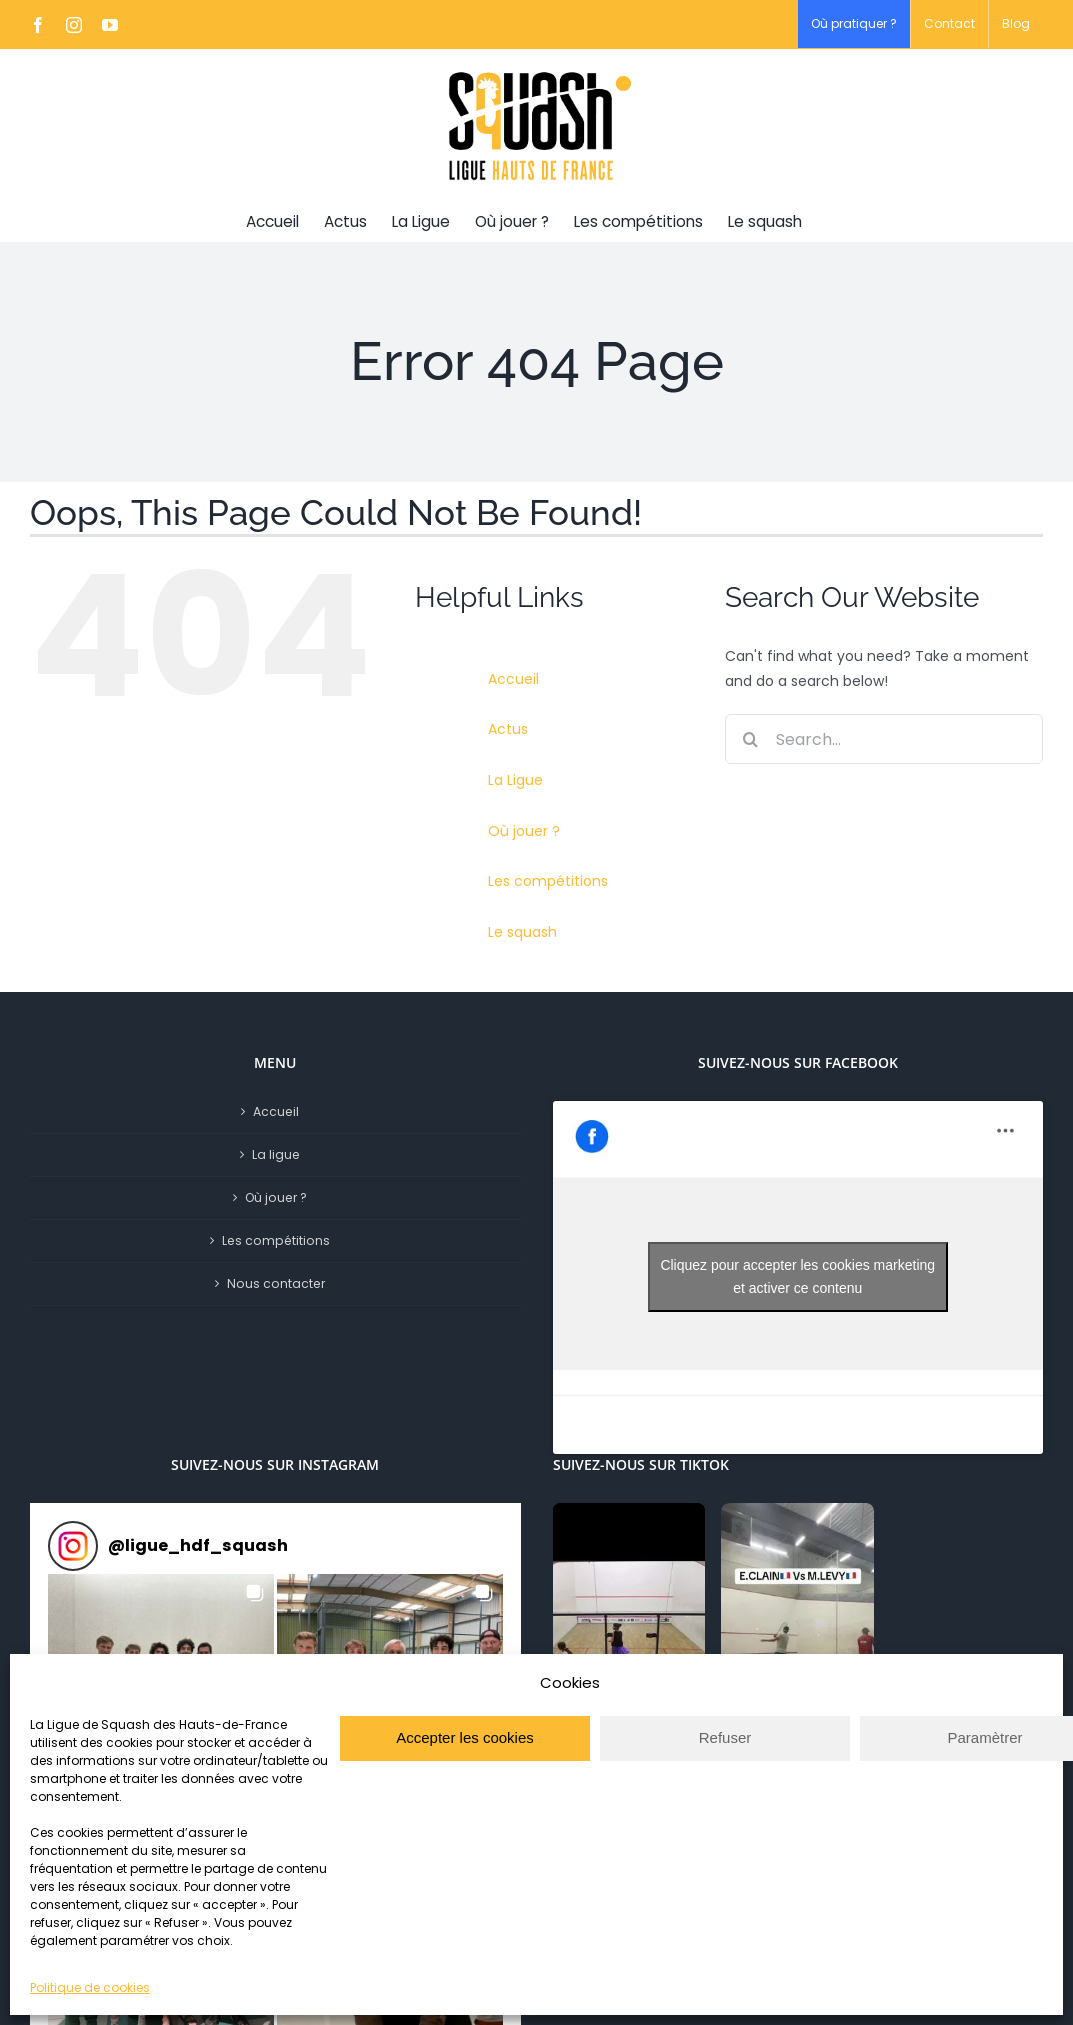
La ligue (276, 1154)
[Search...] (884, 739)
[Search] (750, 739)
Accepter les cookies (465, 1737)
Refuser (725, 1737)
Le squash (522, 932)
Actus (508, 729)
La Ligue (515, 780)
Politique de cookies (90, 1987)
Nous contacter (276, 1283)
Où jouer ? (524, 831)
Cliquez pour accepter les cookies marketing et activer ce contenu (797, 1276)
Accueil (513, 679)
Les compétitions (548, 881)
